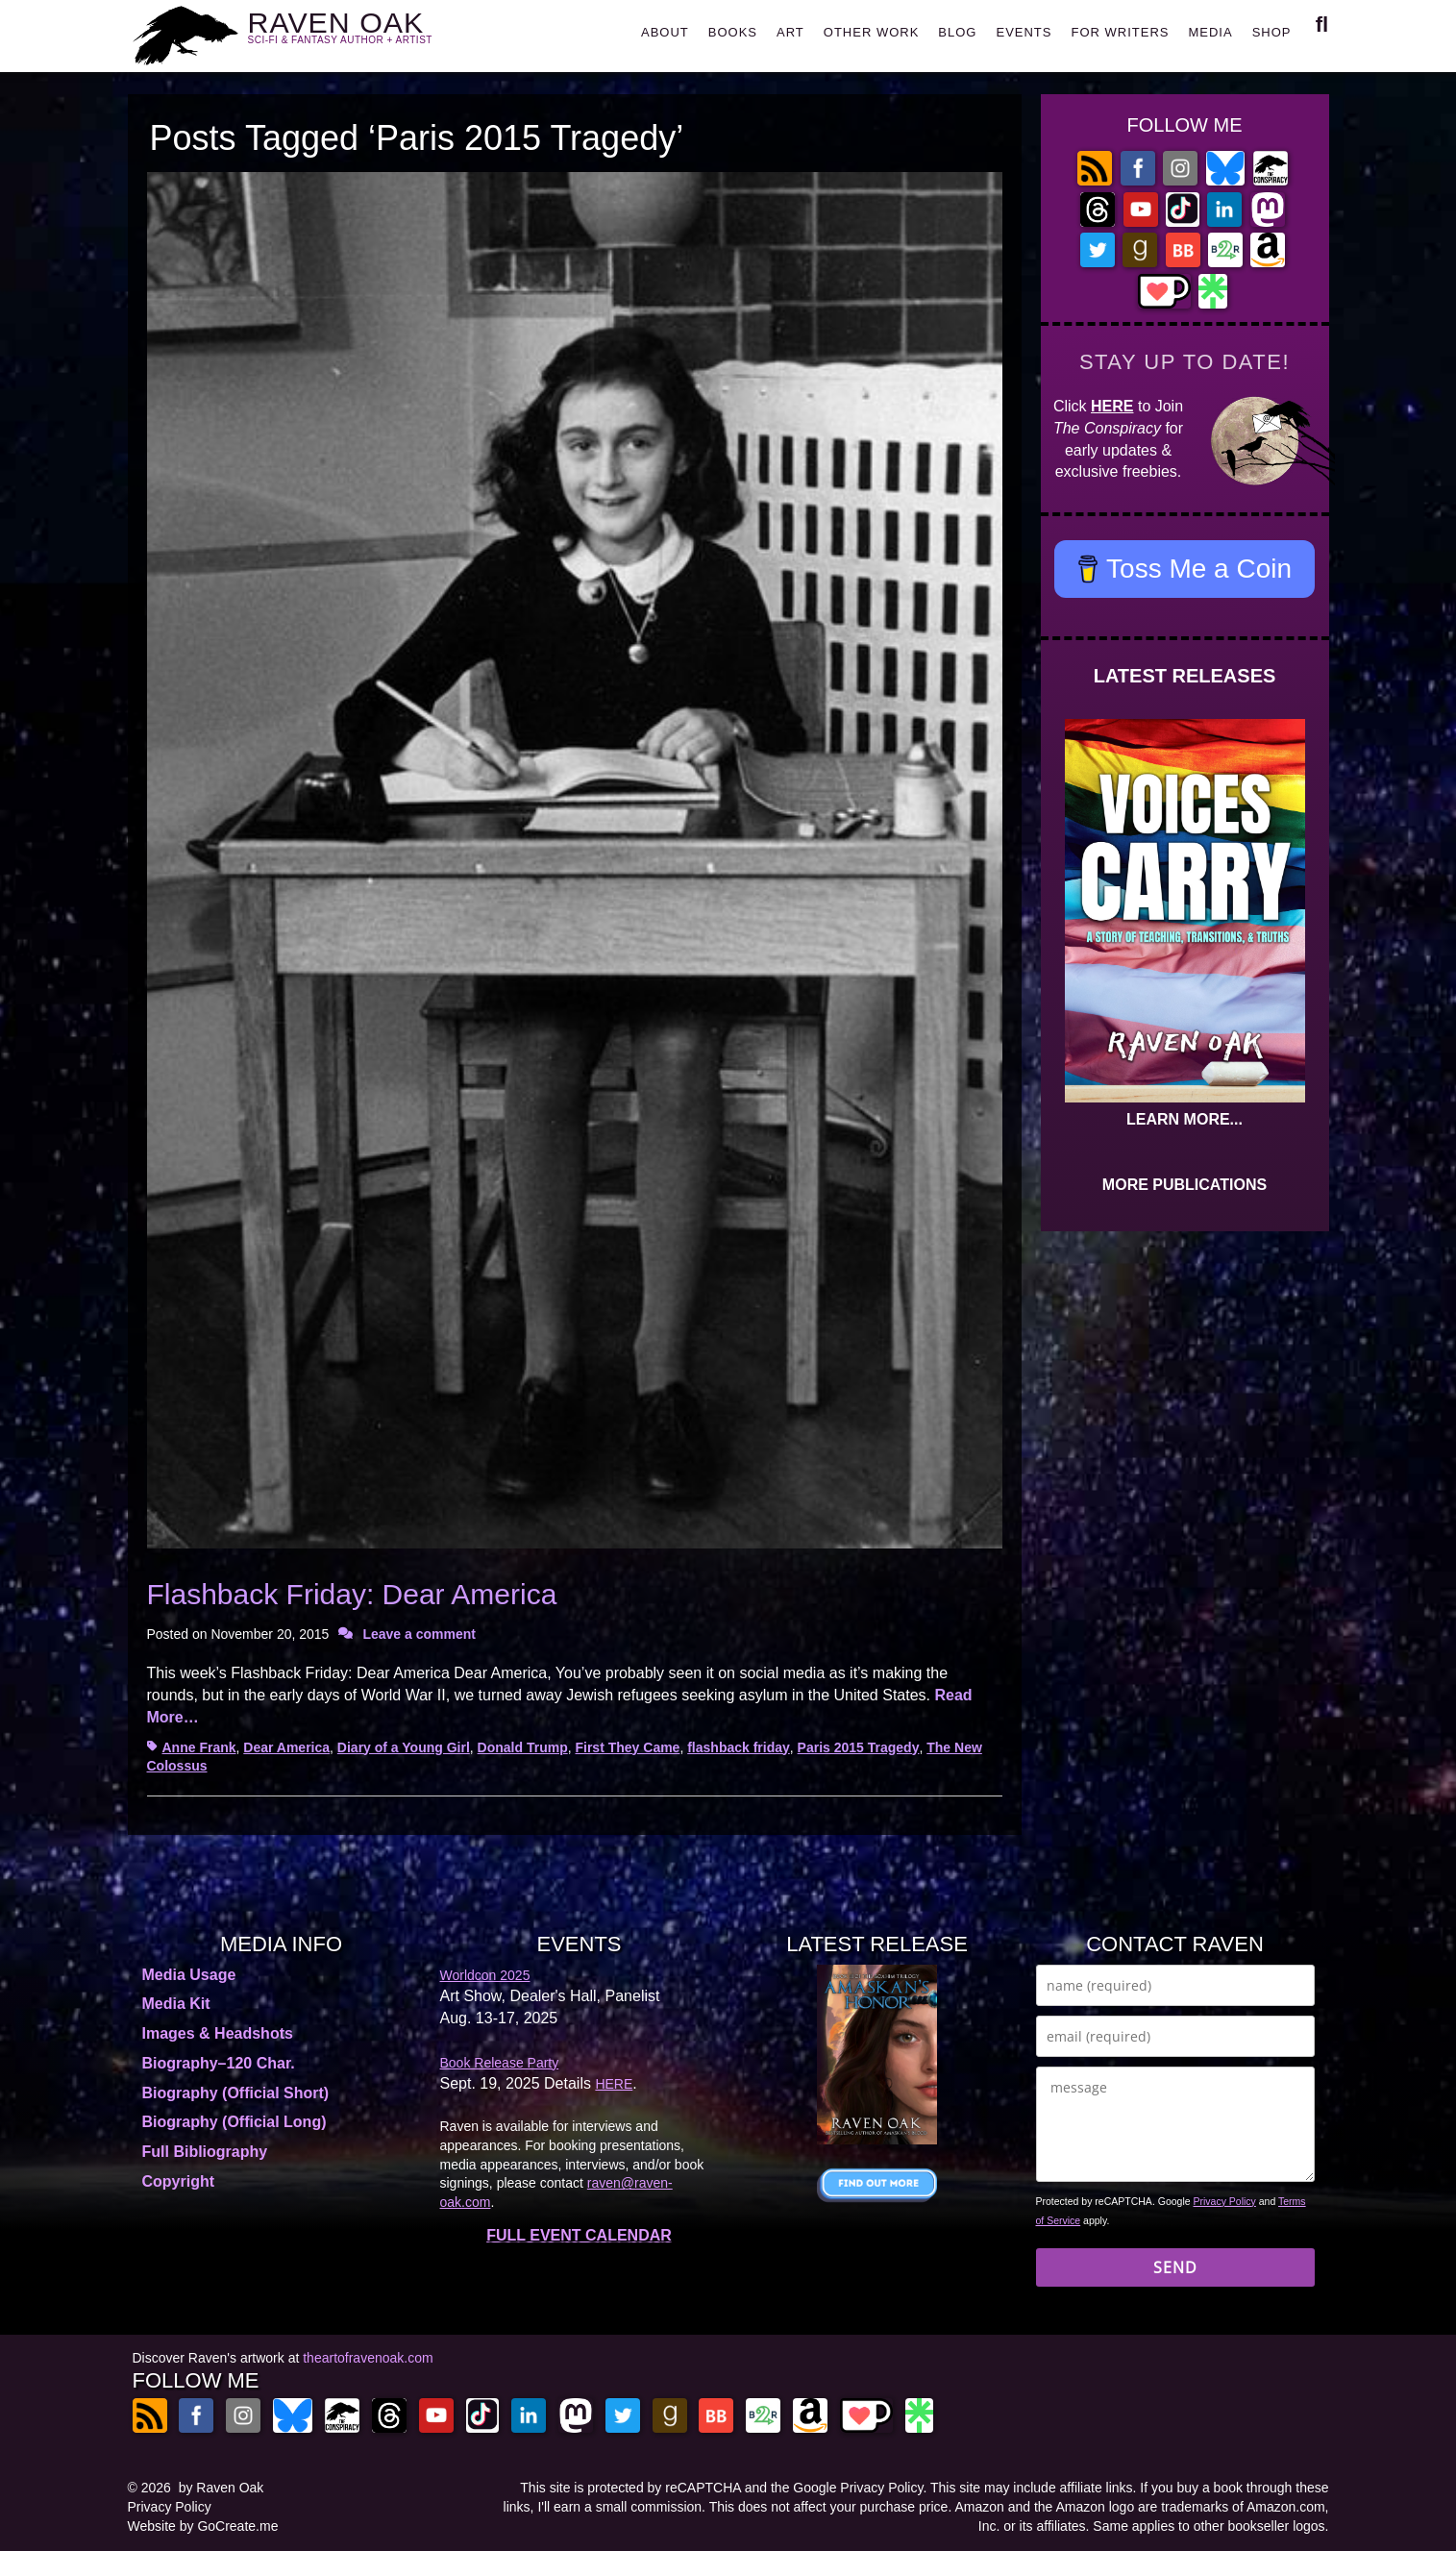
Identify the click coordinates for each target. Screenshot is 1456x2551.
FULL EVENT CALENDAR (579, 2235)
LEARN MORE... (1184, 1119)
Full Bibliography (205, 2151)
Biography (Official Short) (236, 2093)
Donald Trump (523, 1747)
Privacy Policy (1225, 2201)
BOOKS (732, 32)
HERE (1112, 406)
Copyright (178, 2181)
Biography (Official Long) (234, 2122)
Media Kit (176, 2003)
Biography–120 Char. (218, 2063)
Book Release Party (499, 2062)
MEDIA (1210, 32)
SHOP (1272, 32)
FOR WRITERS (1120, 32)
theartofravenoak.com (367, 2357)
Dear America (286, 1747)
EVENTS (1023, 32)
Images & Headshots (217, 2033)
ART (790, 32)
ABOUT (665, 32)
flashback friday (738, 1747)
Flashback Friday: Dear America (352, 1594)
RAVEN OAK (368, 30)
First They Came (627, 1747)
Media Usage (189, 1975)
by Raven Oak (221, 2487)
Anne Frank (199, 1747)
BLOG (957, 32)
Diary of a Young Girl (403, 1747)
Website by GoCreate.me (203, 2526)
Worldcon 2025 (485, 1975)
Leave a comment (419, 1634)
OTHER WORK (872, 32)
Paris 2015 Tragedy (859, 1747)
